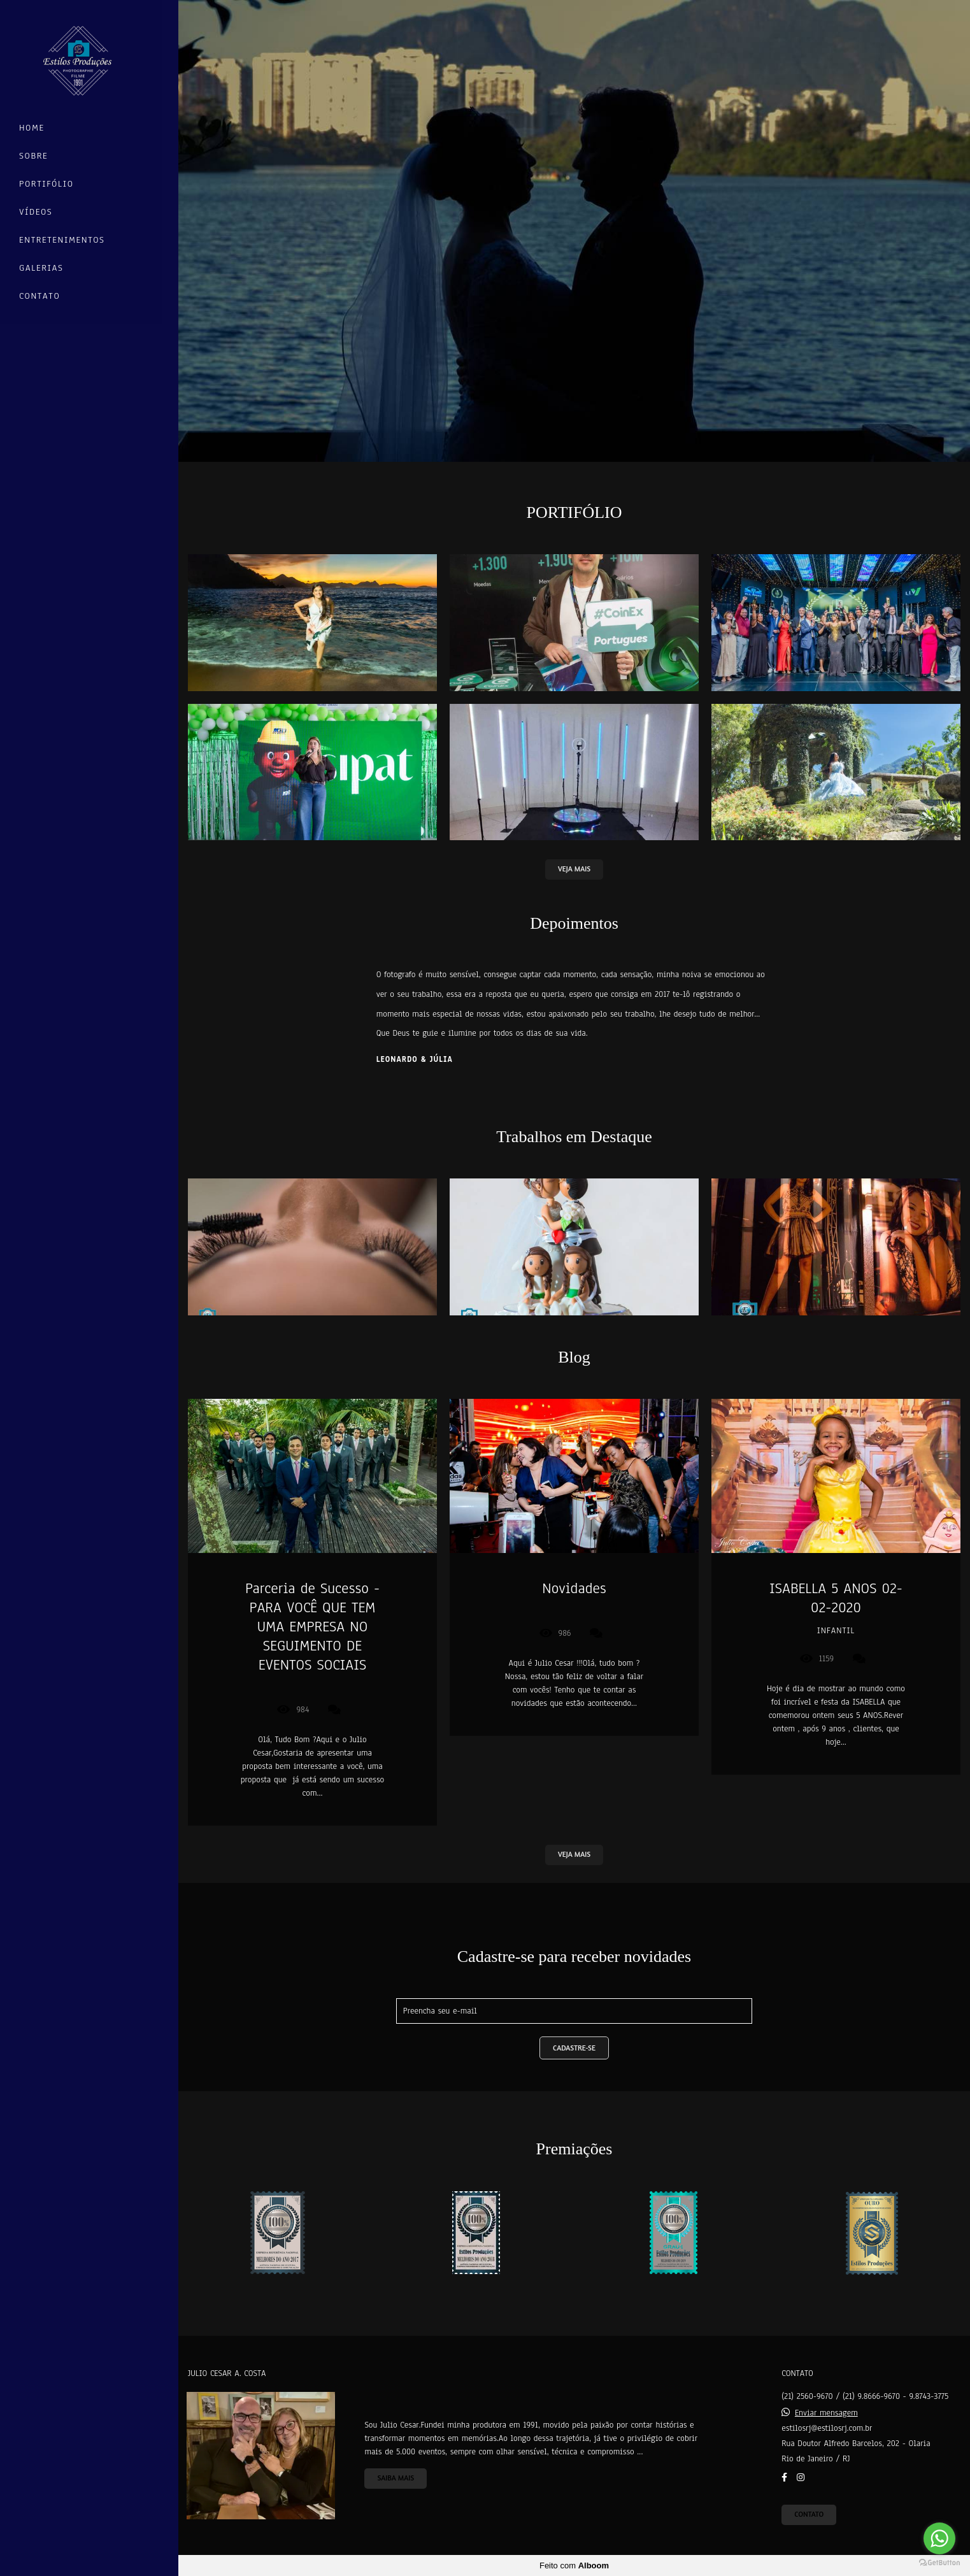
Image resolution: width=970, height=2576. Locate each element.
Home (32, 128)
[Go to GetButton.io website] (939, 2563)
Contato (39, 296)
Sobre (33, 156)
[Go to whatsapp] (939, 2538)
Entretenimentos (62, 240)
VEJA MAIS (574, 868)
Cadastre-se (574, 2047)
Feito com (574, 2565)
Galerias (41, 268)
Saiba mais (395, 2477)
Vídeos (35, 212)
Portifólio (46, 184)
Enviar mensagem (826, 2412)
